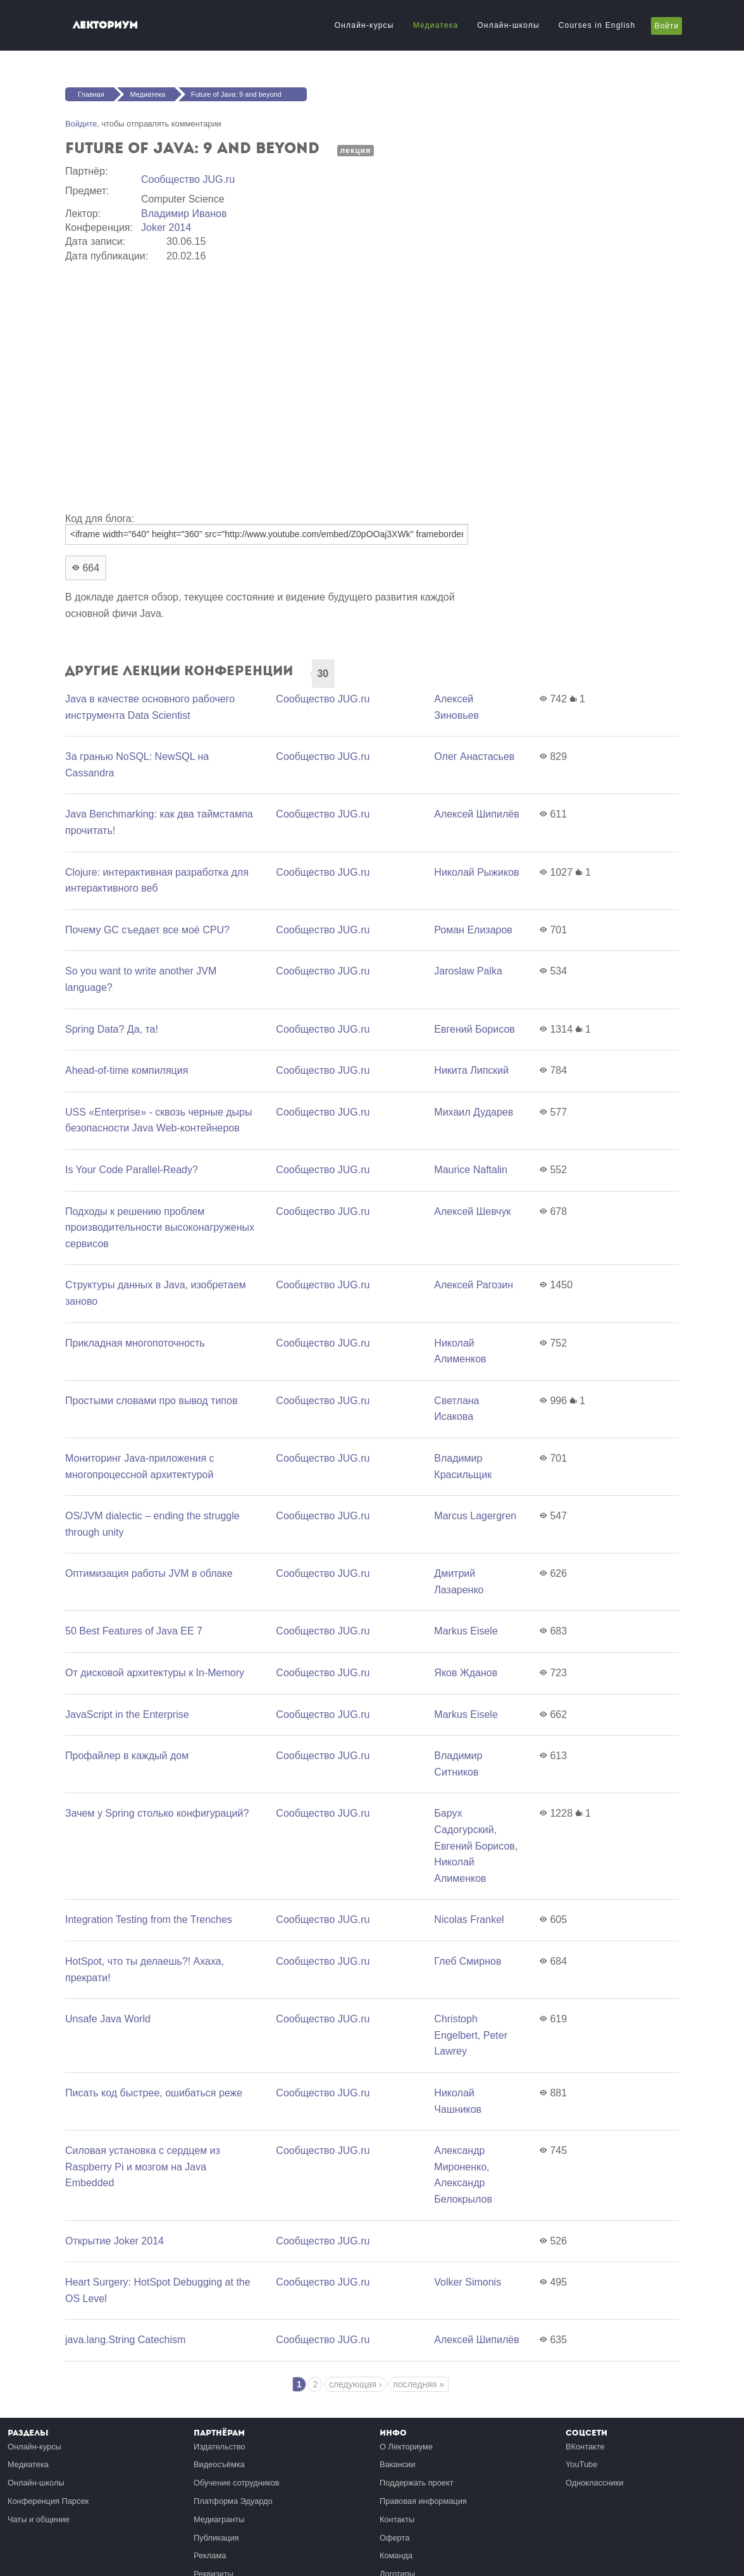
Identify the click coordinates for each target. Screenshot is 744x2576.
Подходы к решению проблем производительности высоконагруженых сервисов (159, 1227)
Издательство (219, 2446)
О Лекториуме (406, 2446)
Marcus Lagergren (475, 1515)
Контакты (397, 2519)
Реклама (210, 2555)
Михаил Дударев (473, 1112)
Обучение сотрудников (237, 2482)
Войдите (81, 123)
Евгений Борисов (474, 1029)
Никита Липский (471, 1070)
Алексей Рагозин (473, 1284)
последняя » (418, 2384)
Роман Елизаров (473, 929)
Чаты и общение (39, 2519)
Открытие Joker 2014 (114, 2241)
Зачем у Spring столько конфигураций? (157, 1813)
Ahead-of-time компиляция (126, 1070)
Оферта (394, 2537)
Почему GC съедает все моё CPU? (147, 929)
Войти (666, 26)
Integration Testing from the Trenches (148, 1919)
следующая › (355, 2384)
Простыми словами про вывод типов (151, 1400)
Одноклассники (594, 2482)
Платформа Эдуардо (233, 2501)
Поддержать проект (417, 2482)
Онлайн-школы (508, 25)
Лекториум (105, 25)
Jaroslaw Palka (468, 971)
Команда (396, 2555)
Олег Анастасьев (474, 756)
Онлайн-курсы (364, 25)
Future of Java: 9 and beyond (236, 94)
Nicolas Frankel (469, 1919)
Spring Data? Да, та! (111, 1029)
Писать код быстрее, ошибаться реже (153, 2093)
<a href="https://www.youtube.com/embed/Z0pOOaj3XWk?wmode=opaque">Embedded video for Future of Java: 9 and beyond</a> (267, 385)
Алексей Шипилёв (476, 814)
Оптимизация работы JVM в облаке (149, 1573)
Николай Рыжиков (476, 872)
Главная (91, 94)
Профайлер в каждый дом (127, 1755)
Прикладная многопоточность (135, 1343)
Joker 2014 (166, 227)
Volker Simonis (467, 2282)
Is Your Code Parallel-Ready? (131, 1169)
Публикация (216, 2537)
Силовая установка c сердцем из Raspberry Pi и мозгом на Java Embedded (142, 2166)
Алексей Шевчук (472, 1211)
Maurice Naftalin (470, 1169)
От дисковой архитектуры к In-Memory (154, 1672)
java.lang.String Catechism (125, 2339)
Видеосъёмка (219, 2464)
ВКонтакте (585, 2446)
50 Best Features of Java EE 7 (133, 1631)
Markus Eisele (465, 1631)
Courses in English (597, 25)
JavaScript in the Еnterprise (127, 1714)
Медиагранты (219, 2519)
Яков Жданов (465, 1672)
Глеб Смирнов (467, 1961)
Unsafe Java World (108, 2018)
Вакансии (397, 2464)
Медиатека (436, 25)
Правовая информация (423, 2501)
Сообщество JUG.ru (188, 179)
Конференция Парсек (48, 2501)
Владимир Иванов (183, 213)
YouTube (581, 2464)
